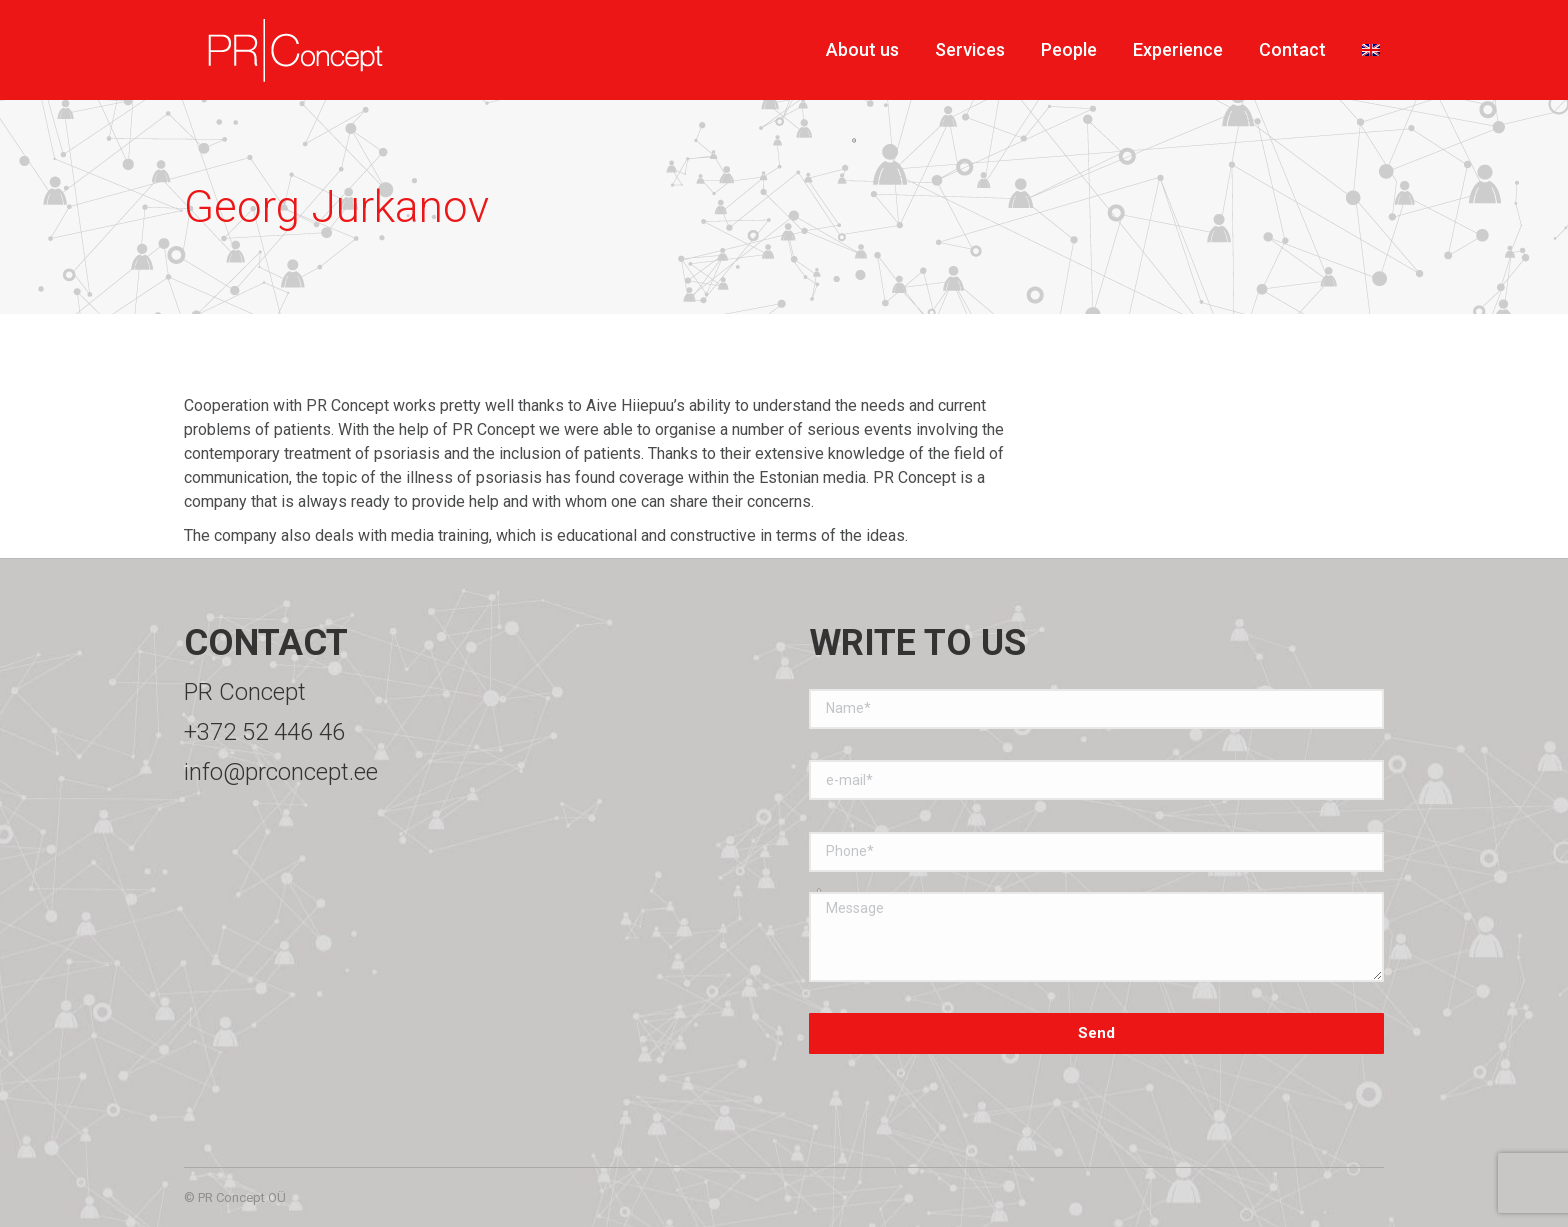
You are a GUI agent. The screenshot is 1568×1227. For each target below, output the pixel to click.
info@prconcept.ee (281, 772)
